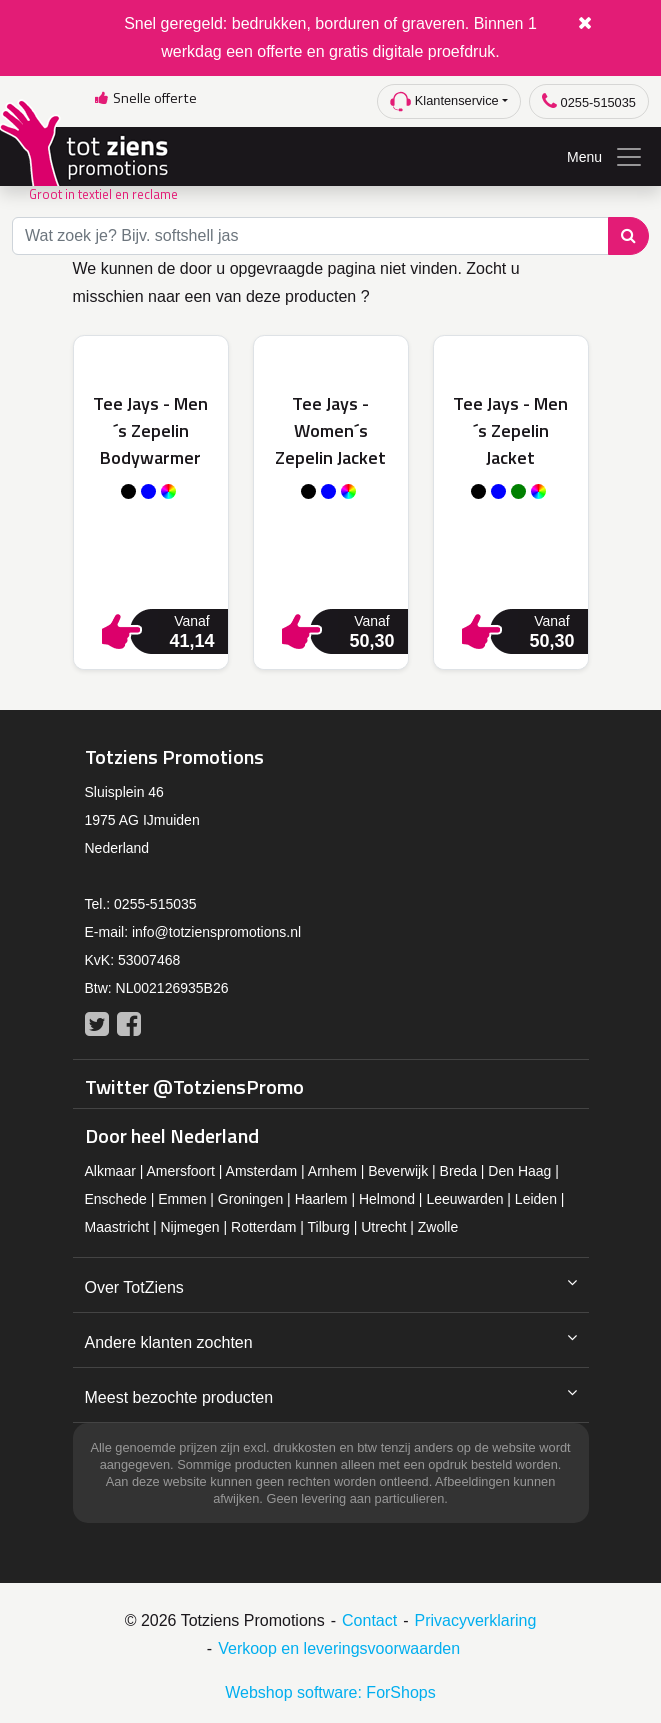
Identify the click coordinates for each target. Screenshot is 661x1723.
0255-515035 (589, 101)
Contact (369, 1620)
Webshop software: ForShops (330, 1692)
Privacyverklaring (476, 1620)
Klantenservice (444, 101)
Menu (605, 157)
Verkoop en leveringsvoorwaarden (339, 1648)
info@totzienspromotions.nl (216, 932)
